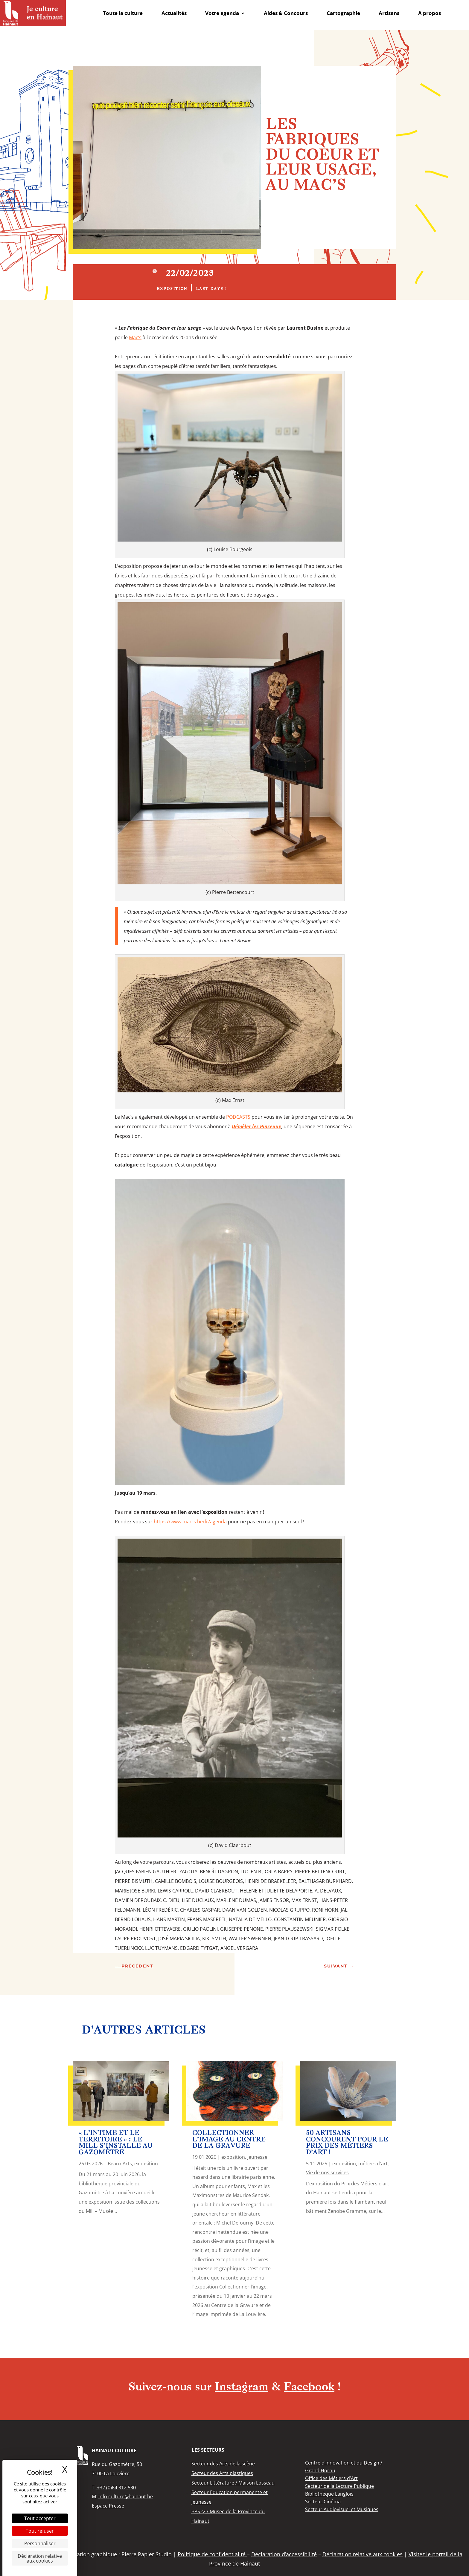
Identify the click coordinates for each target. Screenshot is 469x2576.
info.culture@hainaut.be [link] (125, 2496)
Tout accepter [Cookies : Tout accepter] (40, 2518)
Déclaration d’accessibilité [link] (284, 2554)
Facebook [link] (309, 2387)
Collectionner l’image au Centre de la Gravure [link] (229, 2139)
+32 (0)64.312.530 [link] (116, 2487)
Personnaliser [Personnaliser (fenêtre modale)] (40, 2543)
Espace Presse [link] (108, 2505)
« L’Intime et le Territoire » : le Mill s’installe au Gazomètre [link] (116, 2143)
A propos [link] (429, 13)
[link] (33, 13)
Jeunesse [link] (257, 2157)
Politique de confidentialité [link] (212, 2554)
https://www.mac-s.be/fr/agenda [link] (190, 1521)
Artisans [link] (389, 13)
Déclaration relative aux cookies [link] (40, 2558)
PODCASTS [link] (238, 1117)
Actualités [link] (174, 13)
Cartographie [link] (343, 13)
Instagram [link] (241, 2387)
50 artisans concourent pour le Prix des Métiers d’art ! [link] (347, 2143)
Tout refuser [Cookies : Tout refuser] (40, 2531)
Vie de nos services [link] (327, 2172)
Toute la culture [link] (123, 13)
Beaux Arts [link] (120, 2163)
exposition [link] (172, 289)
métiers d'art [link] (373, 2163)
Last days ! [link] (211, 289)
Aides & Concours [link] (286, 13)
